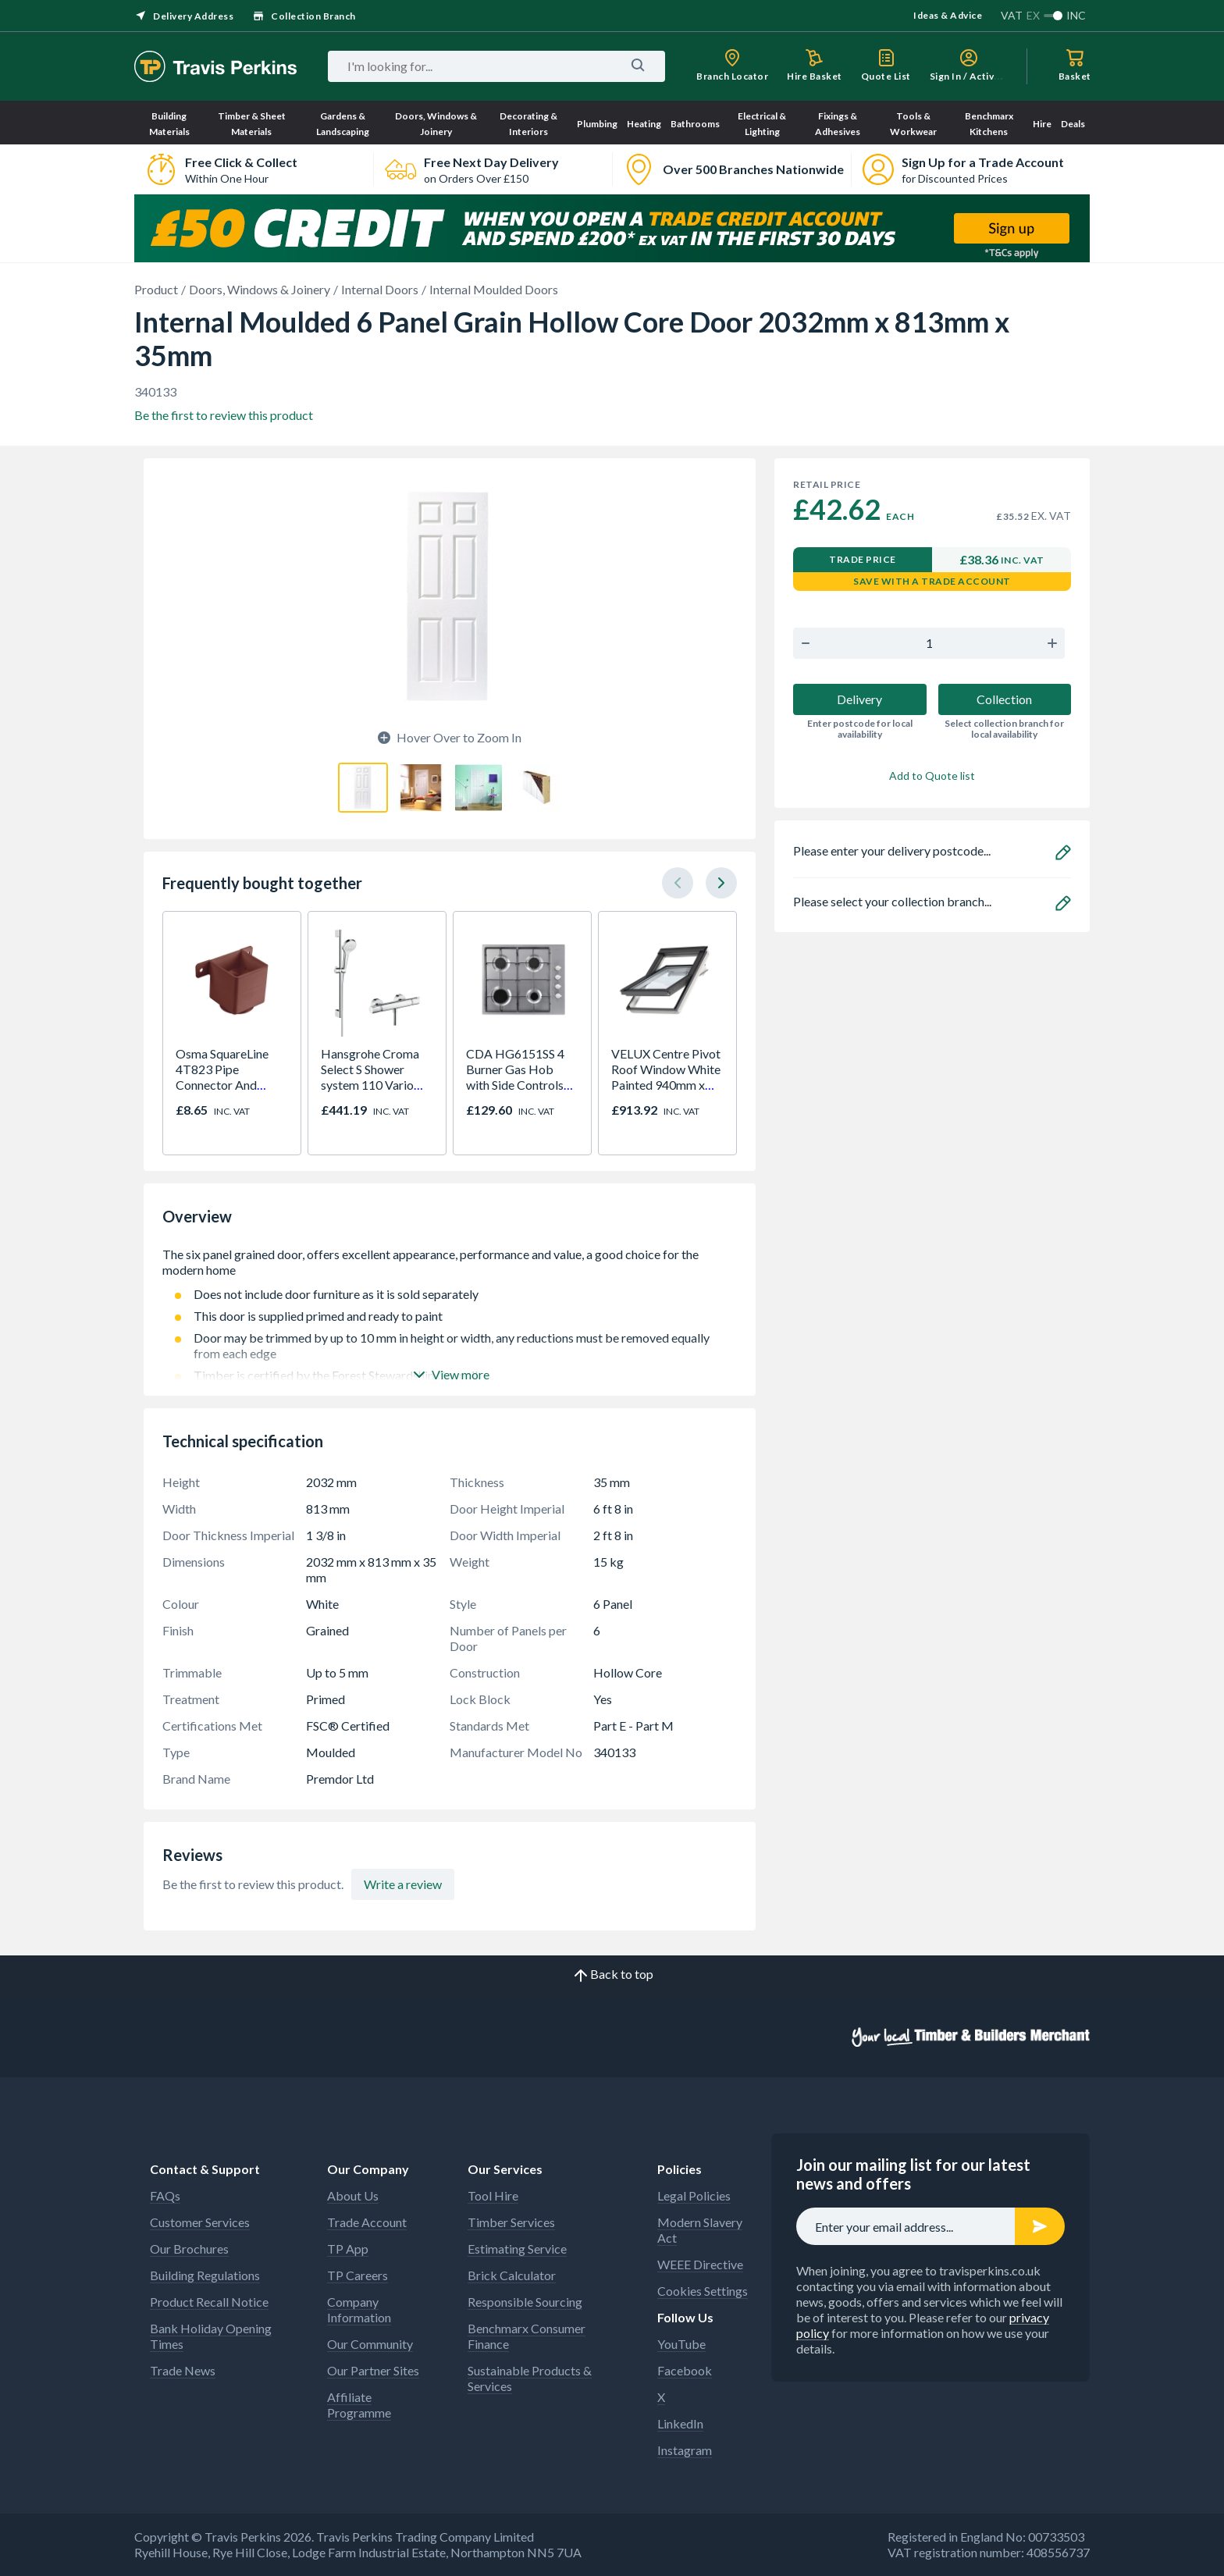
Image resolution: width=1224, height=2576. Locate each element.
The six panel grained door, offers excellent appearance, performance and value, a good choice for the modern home (449, 1262)
